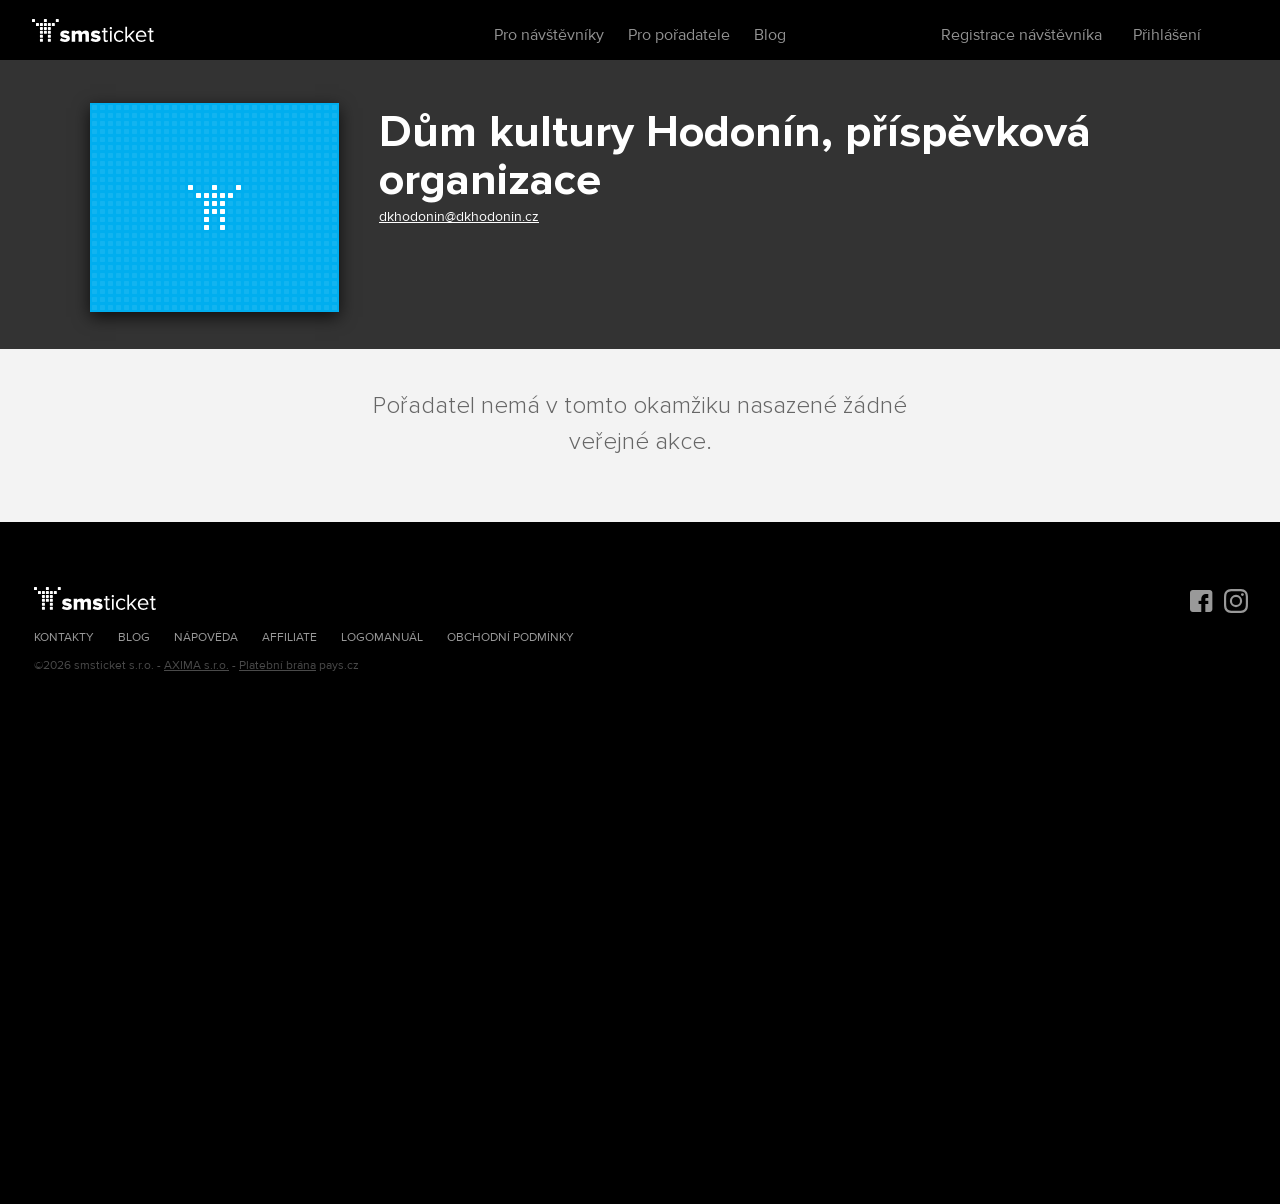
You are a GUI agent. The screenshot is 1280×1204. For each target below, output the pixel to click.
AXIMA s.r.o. (196, 665)
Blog (770, 35)
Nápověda (206, 637)
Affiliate (289, 637)
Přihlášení (1167, 35)
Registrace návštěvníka (1021, 35)
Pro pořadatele (679, 35)
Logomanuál (382, 637)
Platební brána (277, 665)
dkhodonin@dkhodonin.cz (459, 216)
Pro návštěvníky (549, 35)
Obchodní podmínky (510, 637)
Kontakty (64, 637)
